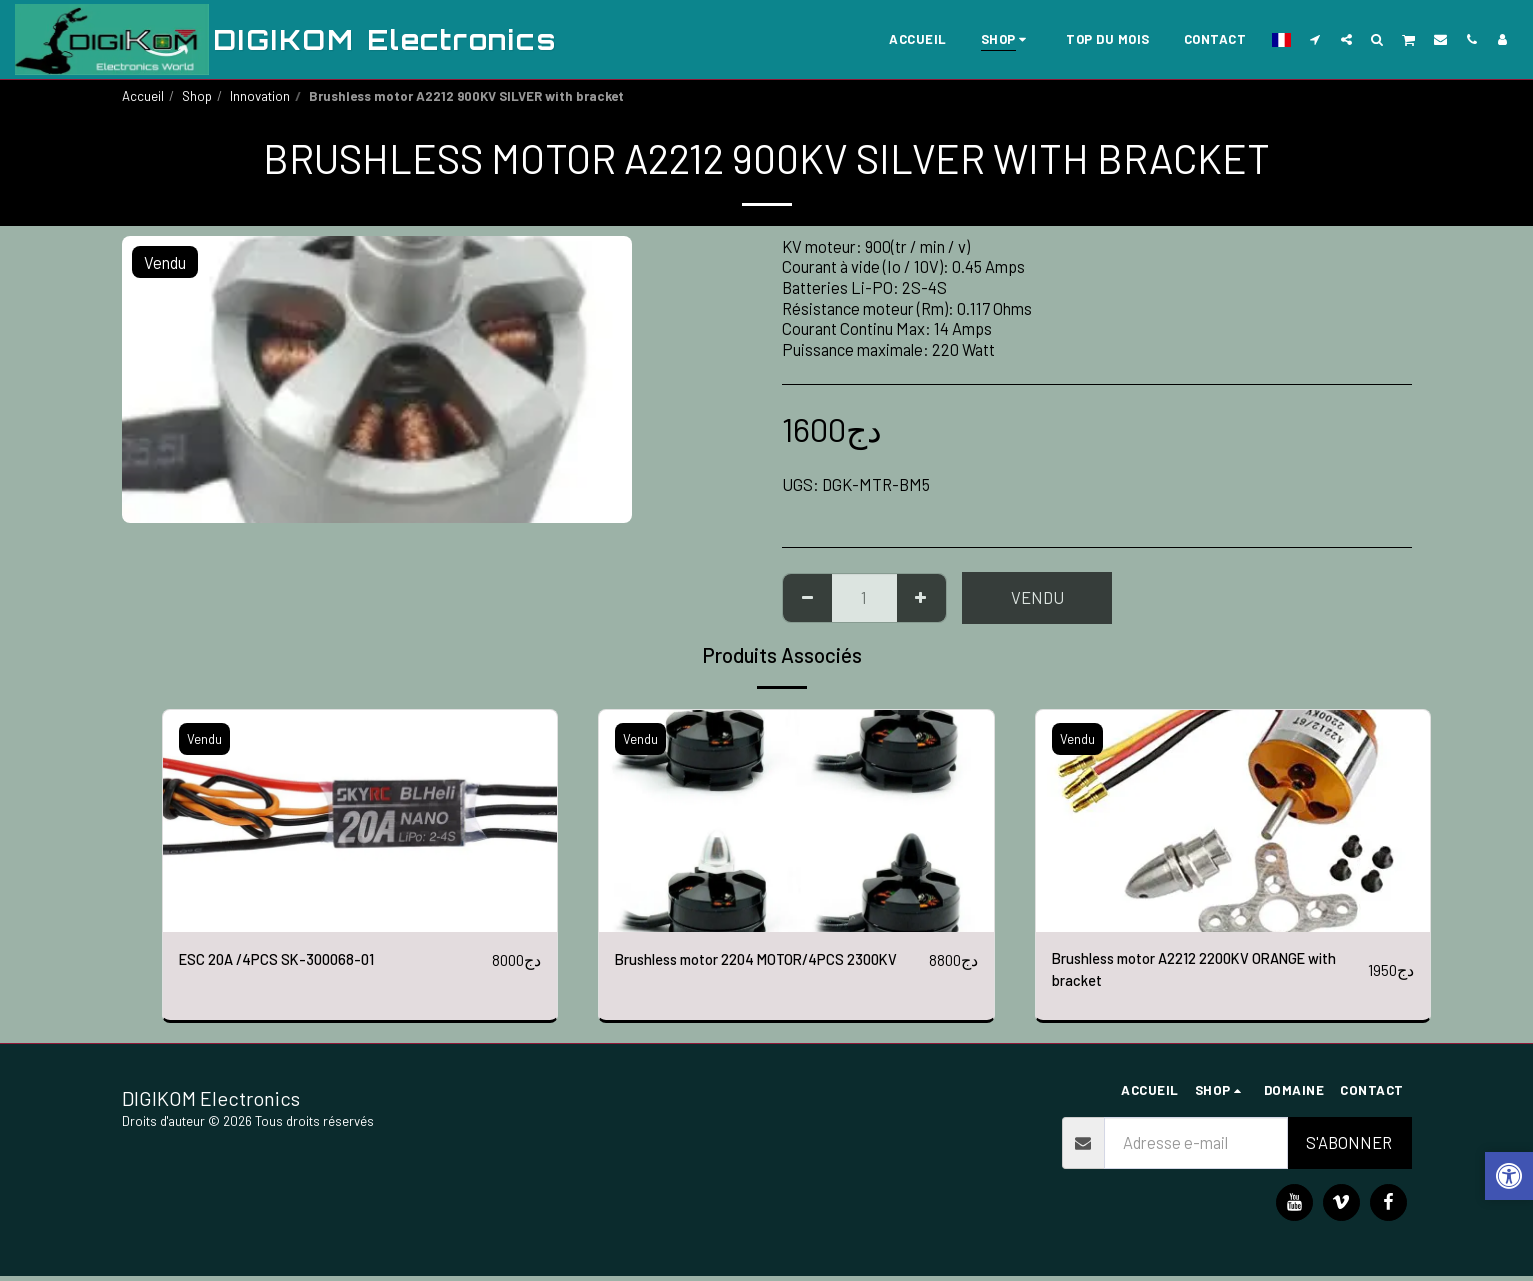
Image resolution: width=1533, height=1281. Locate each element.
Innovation (260, 96)
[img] (360, 821)
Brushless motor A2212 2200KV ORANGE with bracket (1196, 972)
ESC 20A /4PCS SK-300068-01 (287, 960)
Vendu (1037, 597)
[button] (1315, 39)
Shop (197, 96)
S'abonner (1349, 1148)
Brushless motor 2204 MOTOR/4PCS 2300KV (745, 972)
